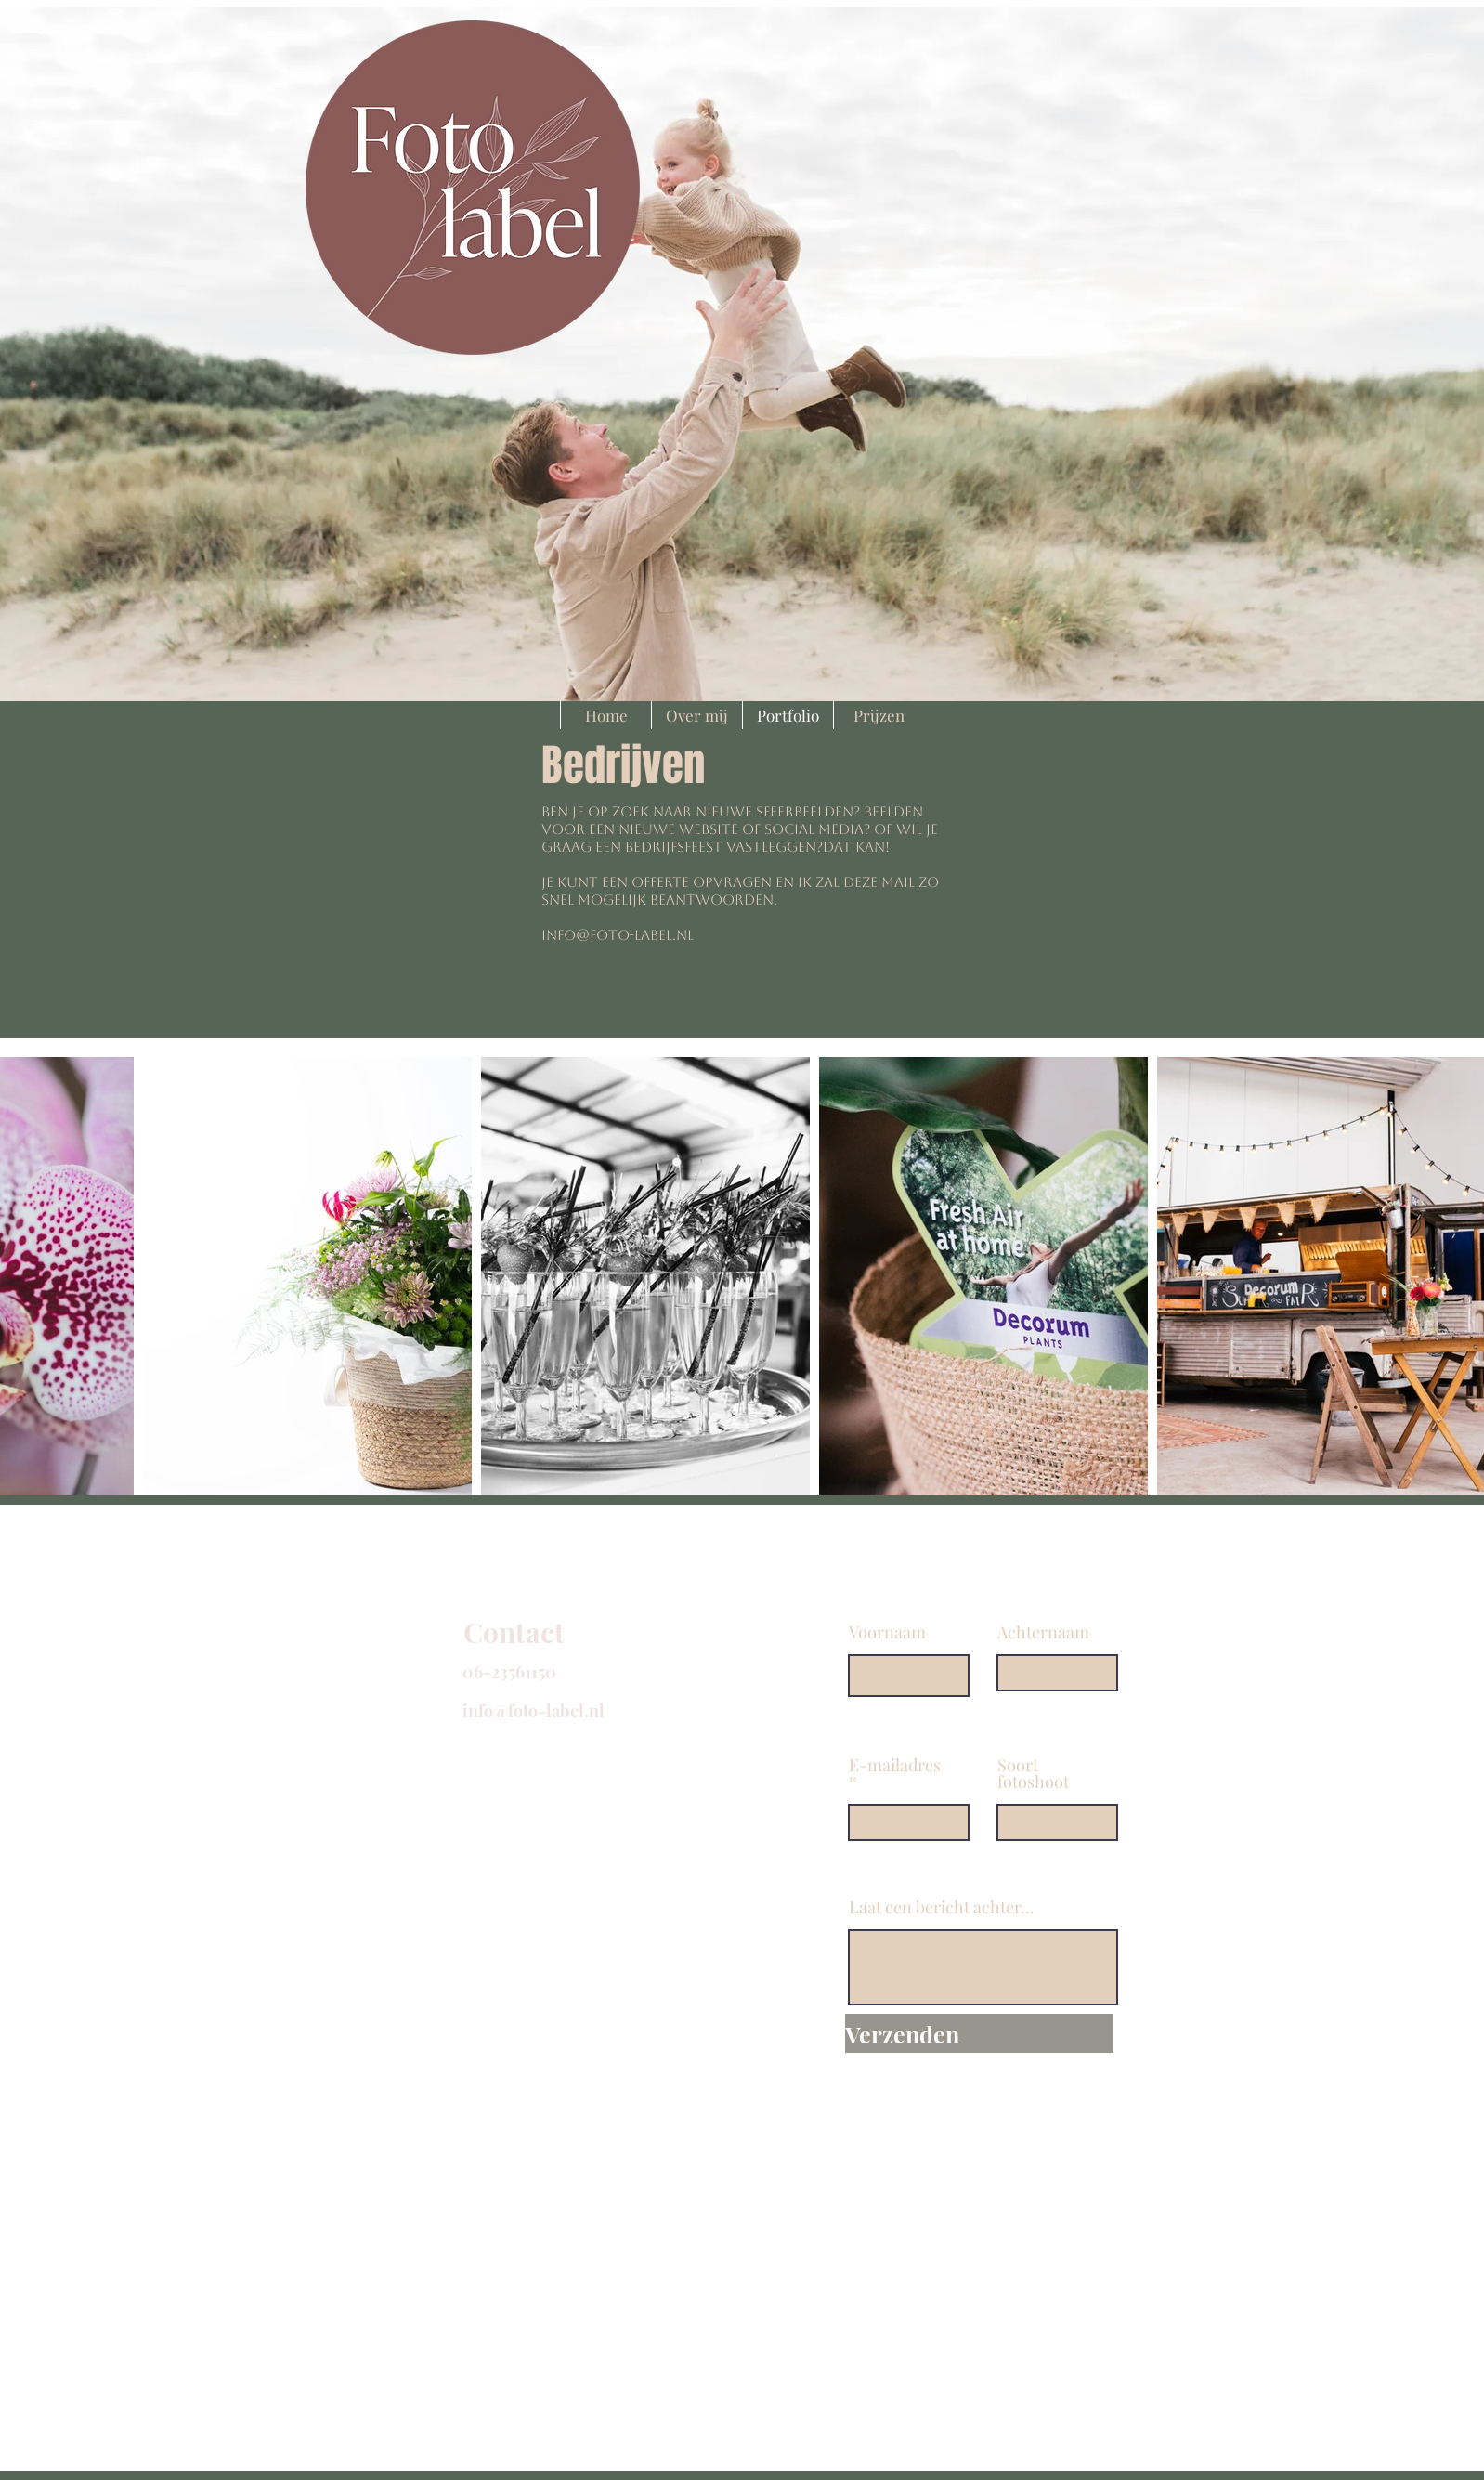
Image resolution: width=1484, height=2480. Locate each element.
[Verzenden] (979, 2033)
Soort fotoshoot (1033, 1773)
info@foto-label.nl (617, 935)
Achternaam (1043, 1632)
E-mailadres (895, 1766)
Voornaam (887, 1632)
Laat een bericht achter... (942, 1907)
